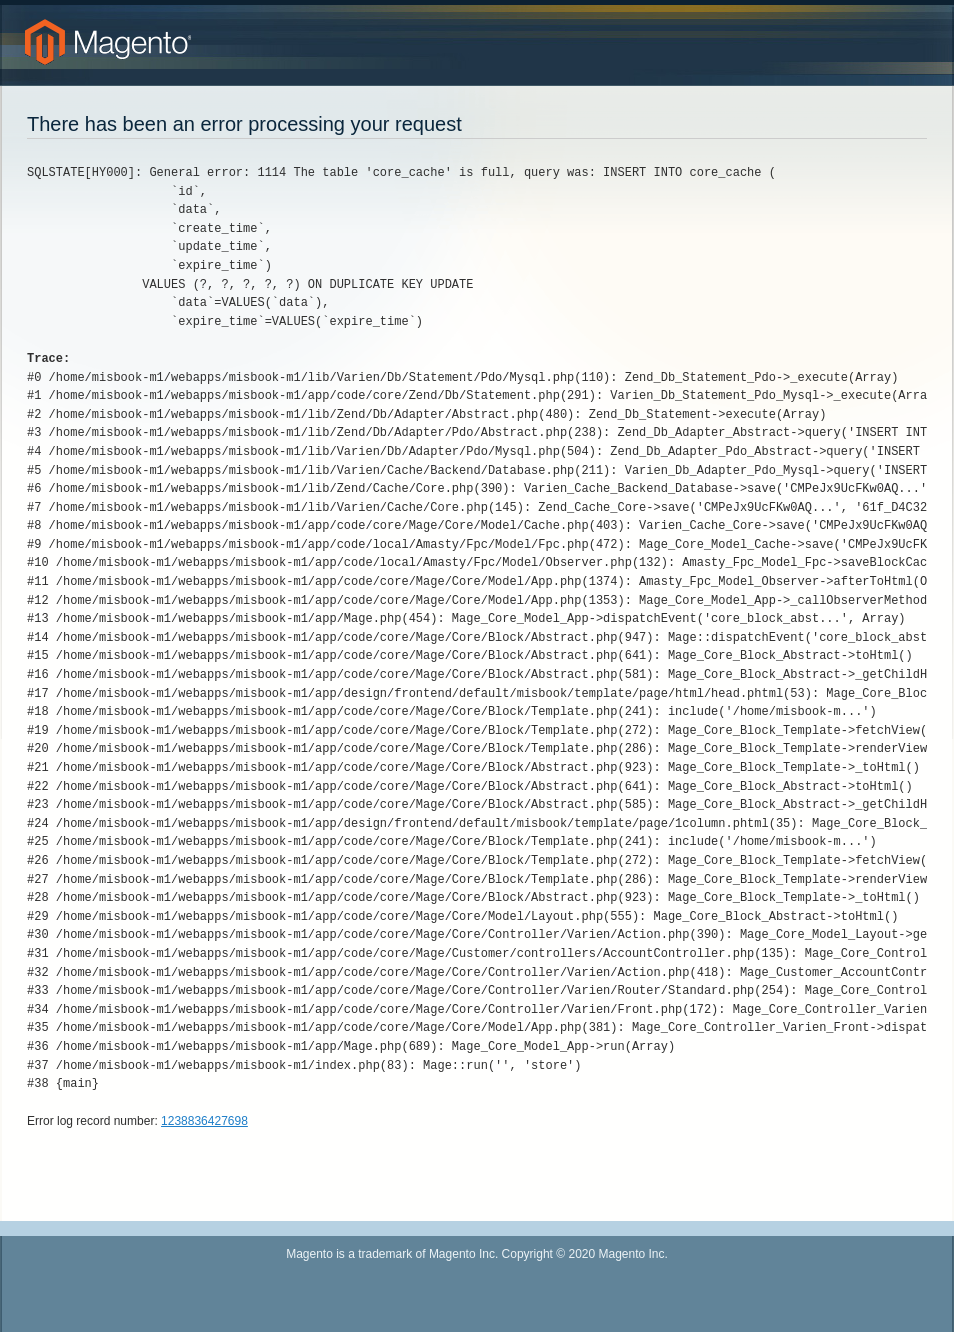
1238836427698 (204, 1121)
